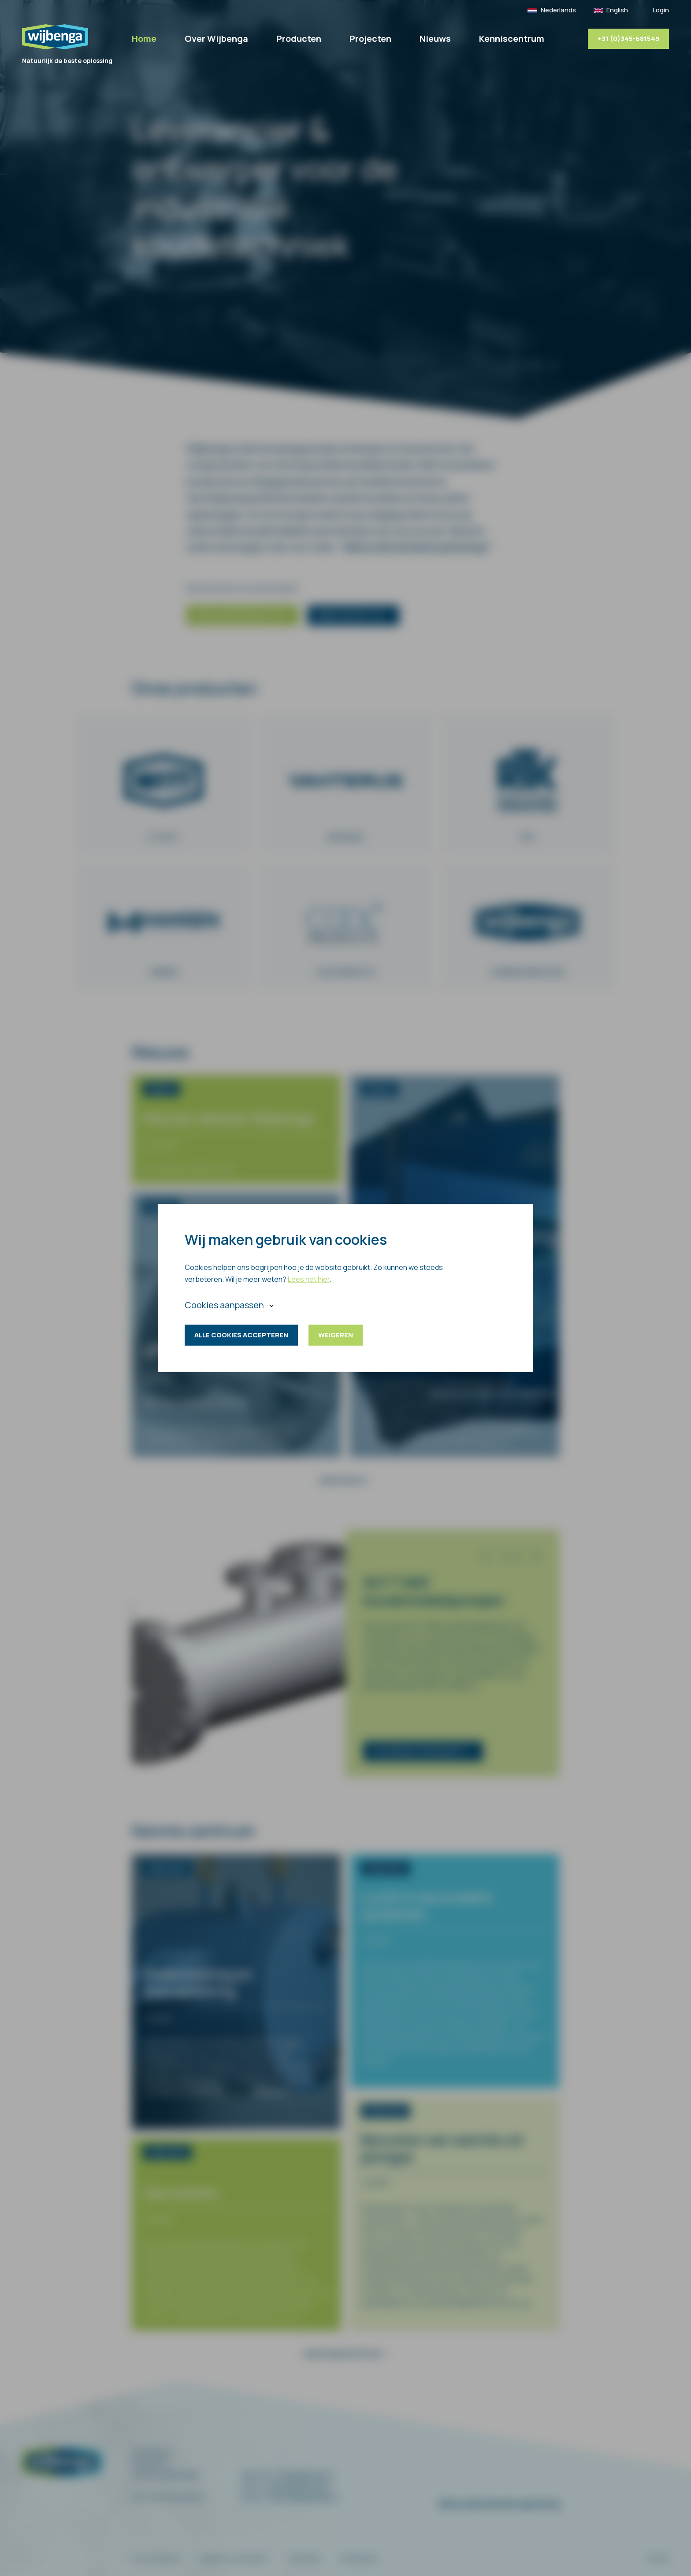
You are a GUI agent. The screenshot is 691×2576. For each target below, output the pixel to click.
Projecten (370, 38)
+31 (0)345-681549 (628, 38)
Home (144, 38)
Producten (298, 38)
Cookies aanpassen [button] (224, 1305)
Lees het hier (309, 1279)
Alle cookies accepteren (241, 1335)
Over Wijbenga (216, 38)
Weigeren (335, 1335)
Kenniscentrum (511, 38)
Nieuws (435, 38)
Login (661, 10)
